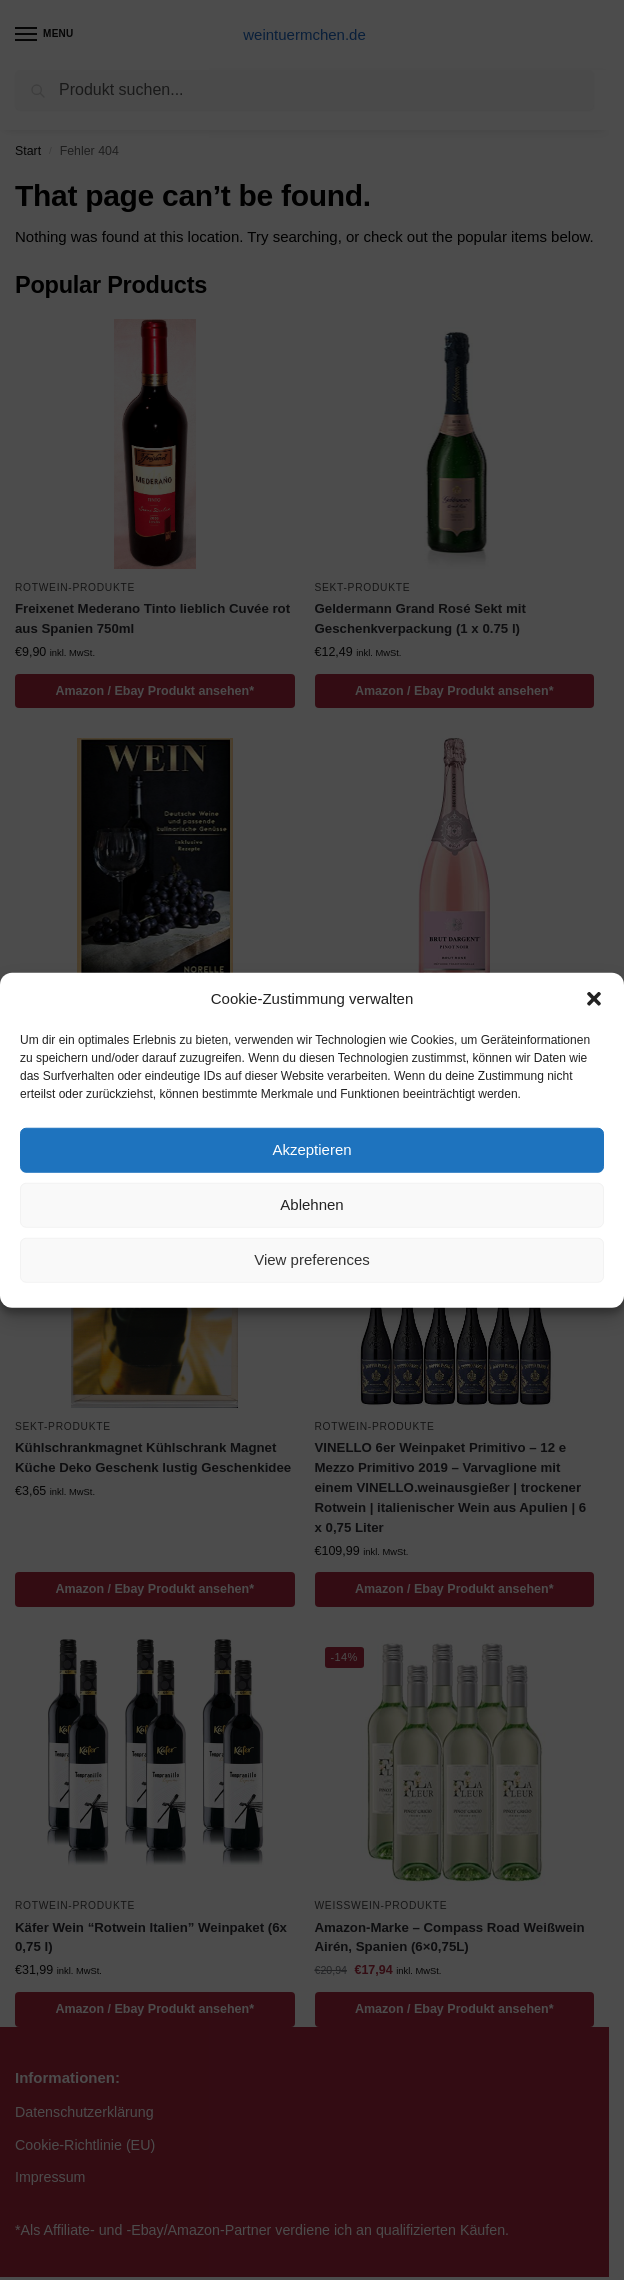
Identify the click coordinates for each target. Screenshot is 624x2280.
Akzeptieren (311, 1149)
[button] (594, 999)
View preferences (312, 1259)
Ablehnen (311, 1204)
